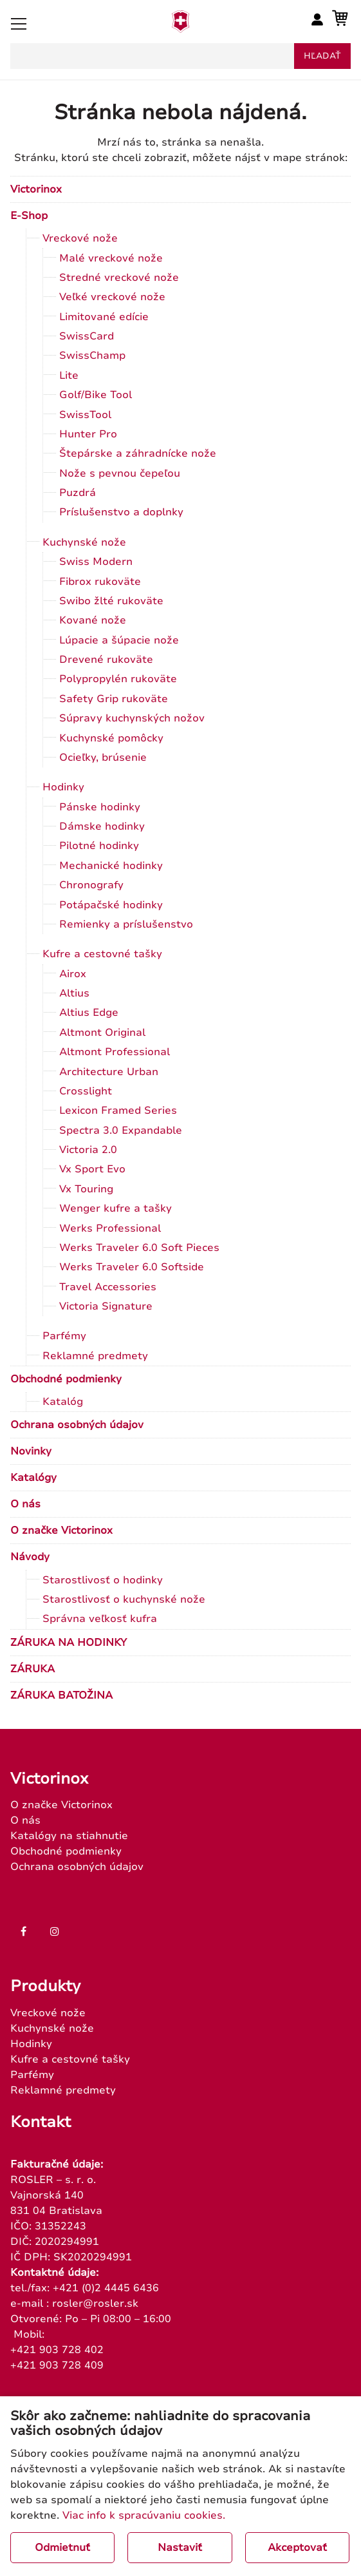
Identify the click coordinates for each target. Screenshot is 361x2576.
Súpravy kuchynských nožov (132, 718)
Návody (30, 1557)
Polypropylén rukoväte (118, 679)
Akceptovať (297, 2548)
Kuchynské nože (84, 542)
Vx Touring (86, 1189)
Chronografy (91, 885)
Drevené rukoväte (106, 660)
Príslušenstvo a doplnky (121, 512)
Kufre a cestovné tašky (102, 954)
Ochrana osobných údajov (76, 1425)
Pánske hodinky (99, 807)
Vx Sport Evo (92, 1169)
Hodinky (63, 787)
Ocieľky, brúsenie (103, 757)
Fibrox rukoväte (100, 582)
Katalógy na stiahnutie (69, 1836)
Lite (69, 375)
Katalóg (62, 1402)
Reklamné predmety (95, 1356)
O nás (25, 1504)
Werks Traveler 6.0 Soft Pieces (139, 1248)
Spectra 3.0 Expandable (120, 1130)
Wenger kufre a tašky (115, 1208)
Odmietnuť (62, 2548)
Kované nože (92, 620)
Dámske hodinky (102, 826)
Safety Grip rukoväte (113, 699)
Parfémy (64, 1336)
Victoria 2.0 (88, 1150)
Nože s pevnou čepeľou (119, 473)
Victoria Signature (106, 1306)
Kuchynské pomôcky (111, 738)
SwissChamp (92, 355)
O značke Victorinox (61, 1530)
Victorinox (36, 189)
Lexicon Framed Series (118, 1110)
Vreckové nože (80, 238)
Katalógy (33, 1478)
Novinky (30, 1451)
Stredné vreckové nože (119, 278)
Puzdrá (77, 493)
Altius (74, 993)
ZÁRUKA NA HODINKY (68, 1643)
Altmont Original (102, 1033)
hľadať (322, 56)
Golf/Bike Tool (95, 395)
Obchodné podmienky (66, 1379)
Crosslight (85, 1091)
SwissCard (86, 336)
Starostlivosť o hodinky (102, 1580)
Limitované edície (104, 317)
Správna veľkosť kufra (99, 1619)
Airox (72, 974)
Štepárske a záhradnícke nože (137, 453)
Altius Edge (88, 1013)
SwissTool (85, 415)
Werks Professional (110, 1228)
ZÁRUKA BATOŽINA (61, 1695)
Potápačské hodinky (111, 905)
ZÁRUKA (32, 1669)
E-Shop (29, 216)
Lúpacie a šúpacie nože (119, 640)
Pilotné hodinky (99, 846)
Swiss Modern (96, 562)
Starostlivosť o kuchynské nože (123, 1599)
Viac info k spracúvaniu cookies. (143, 2515)
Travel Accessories (107, 1287)
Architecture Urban (108, 1072)
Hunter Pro (88, 434)
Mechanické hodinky (111, 866)
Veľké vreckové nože (112, 297)
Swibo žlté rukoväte (111, 601)
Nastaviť (180, 2548)
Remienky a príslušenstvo (126, 924)
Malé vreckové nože (111, 258)
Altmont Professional (114, 1052)
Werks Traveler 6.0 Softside (131, 1267)
